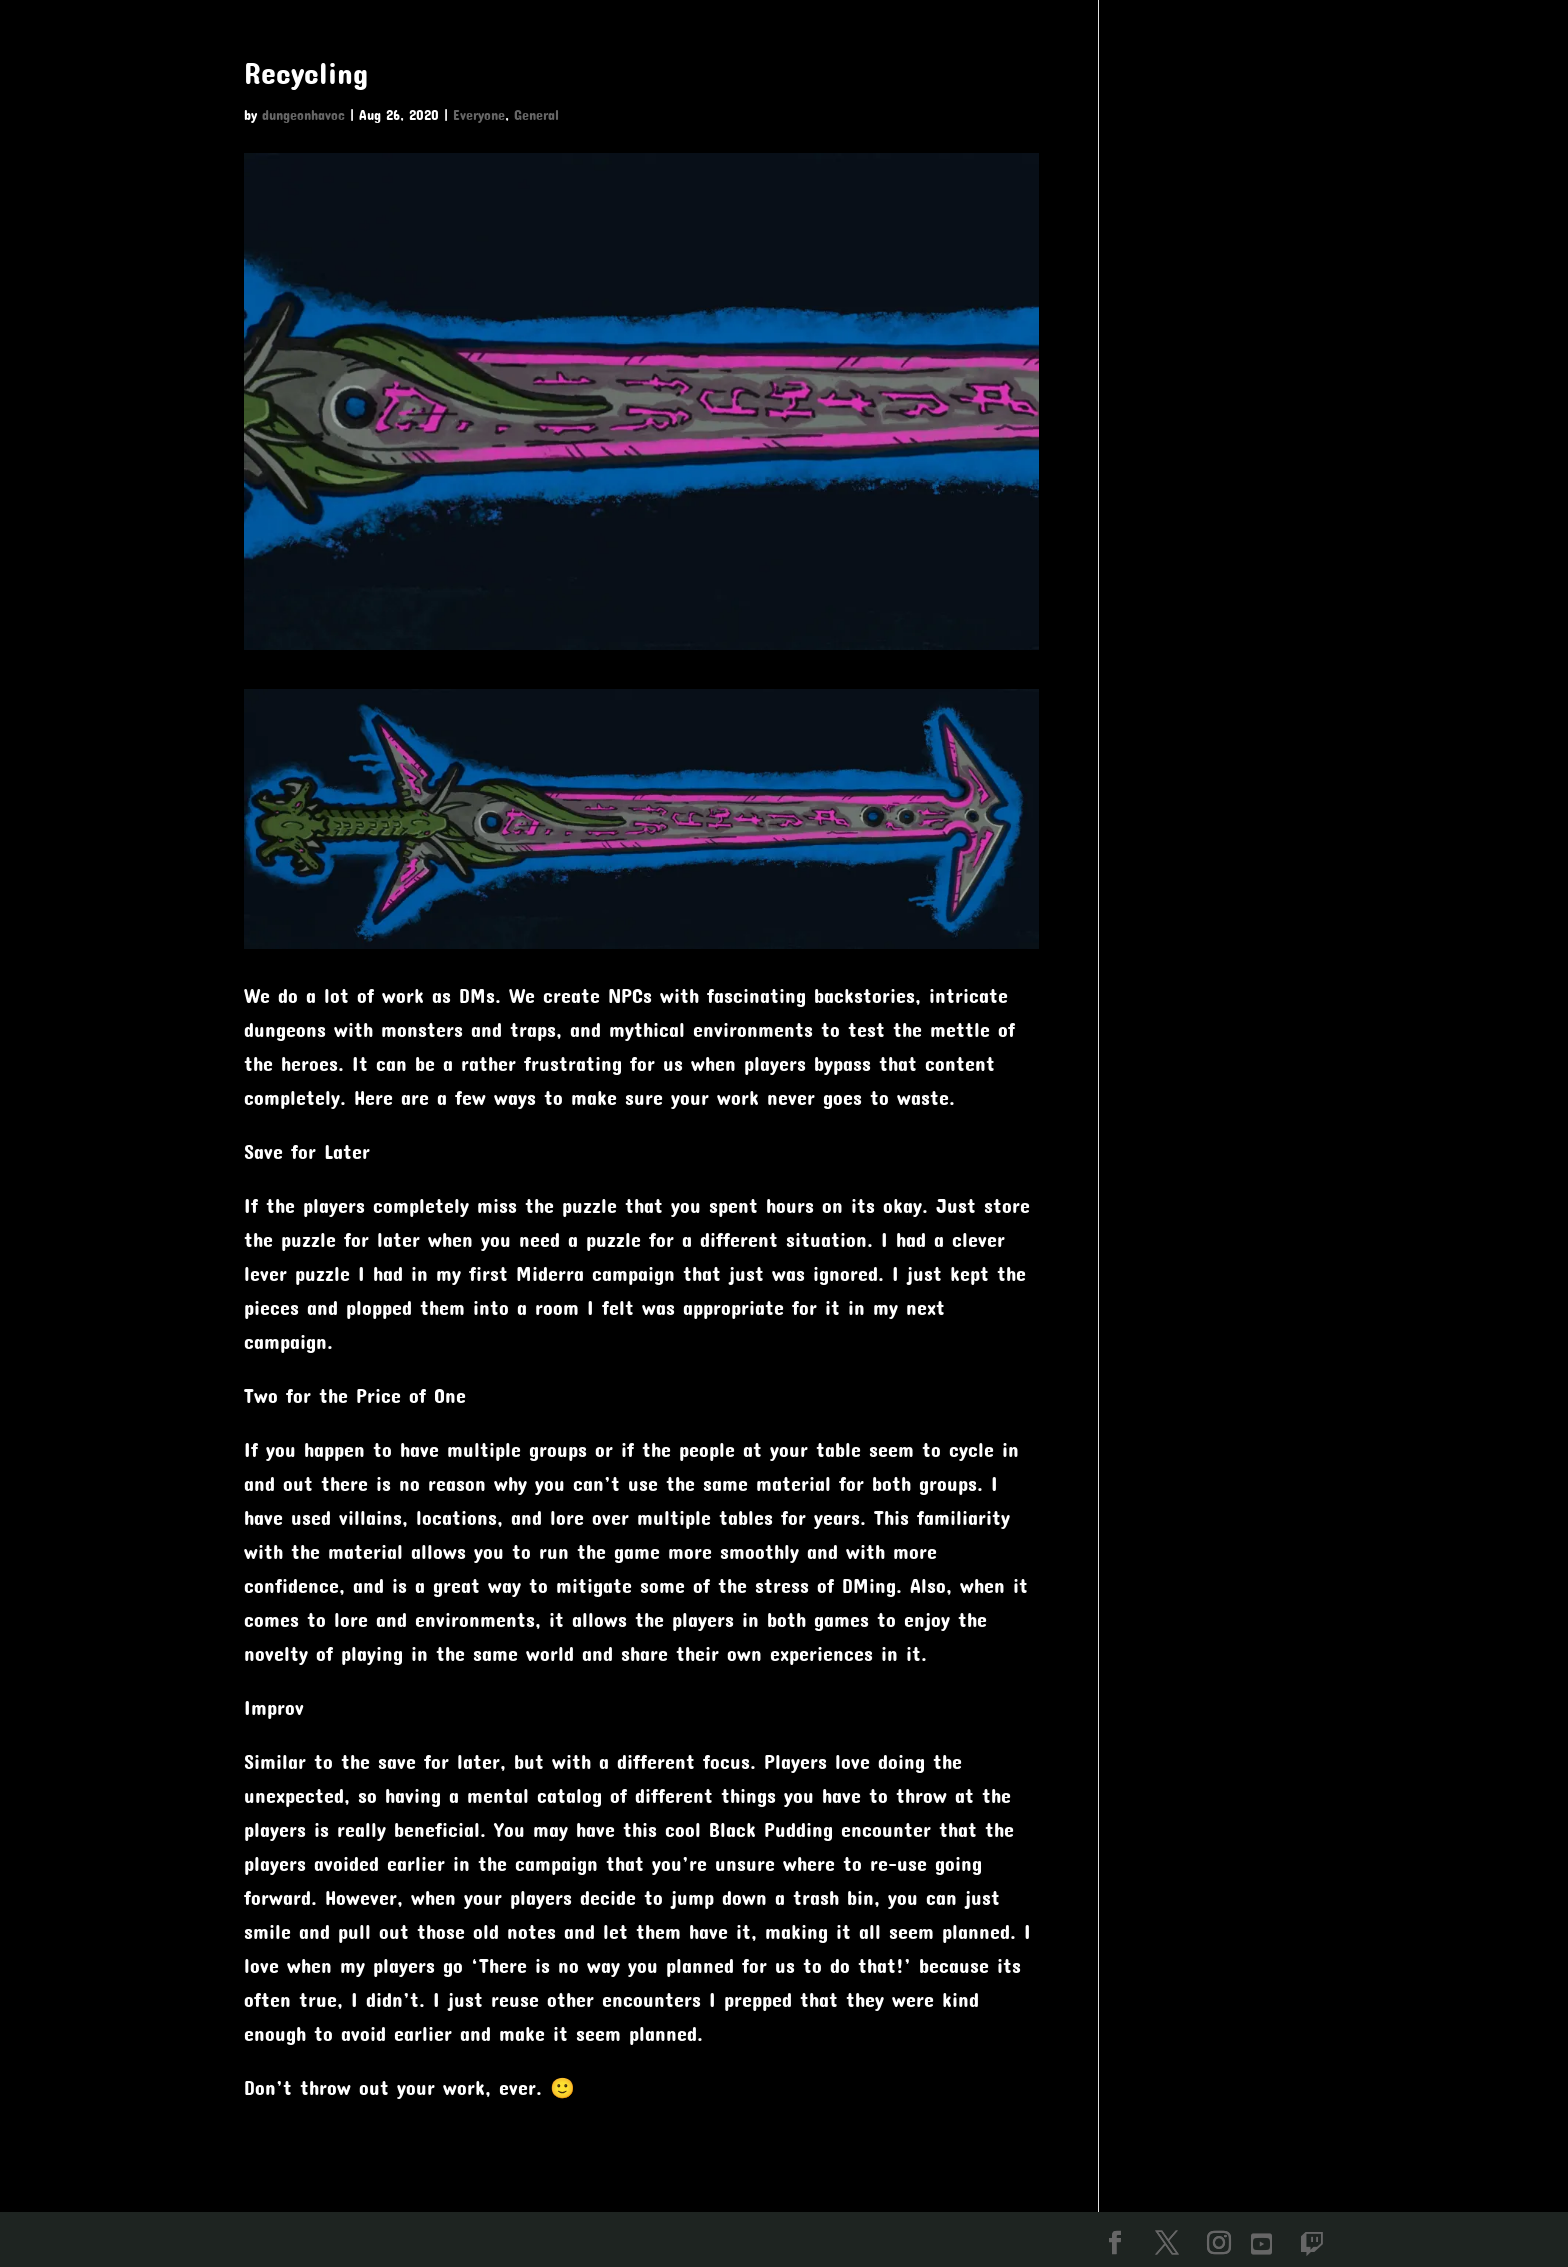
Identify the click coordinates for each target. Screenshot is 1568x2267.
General (536, 114)
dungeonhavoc (303, 114)
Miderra (550, 1273)
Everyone (479, 114)
